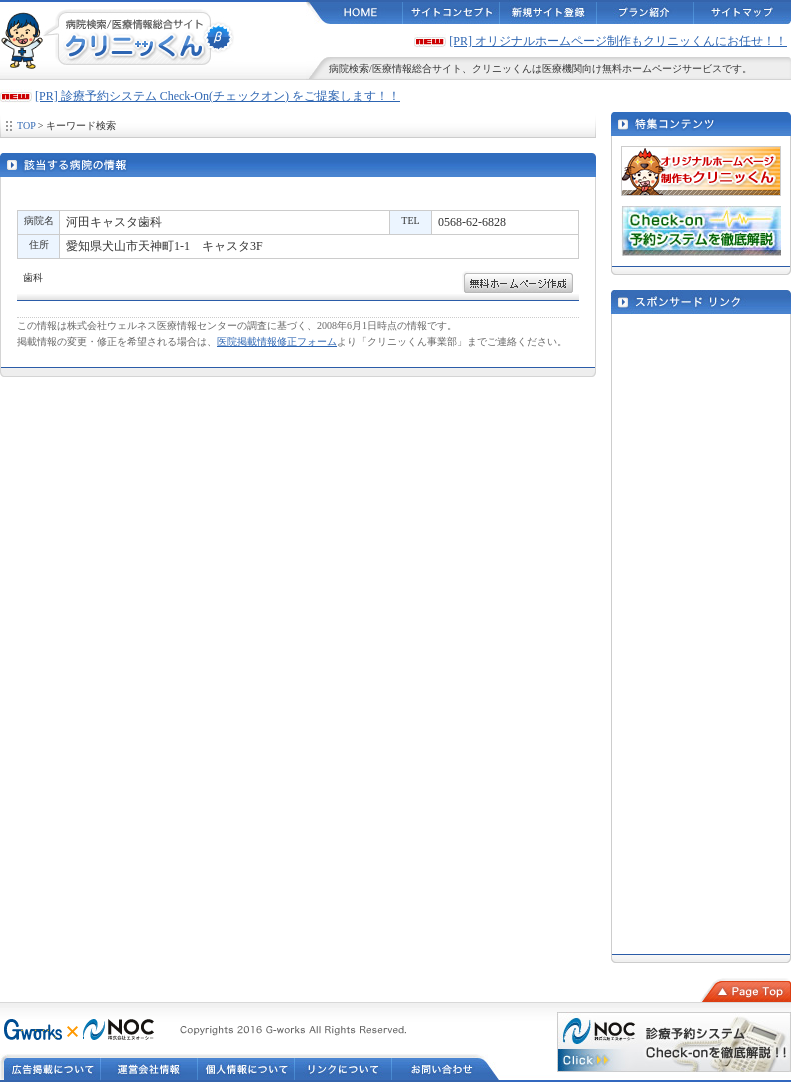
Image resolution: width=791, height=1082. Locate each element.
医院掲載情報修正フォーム (277, 341)
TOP (26, 125)
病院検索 (349, 68)
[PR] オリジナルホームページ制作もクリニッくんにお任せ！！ (618, 41)
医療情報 (392, 68)
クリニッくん (502, 68)
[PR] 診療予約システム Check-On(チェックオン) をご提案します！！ (217, 96)
